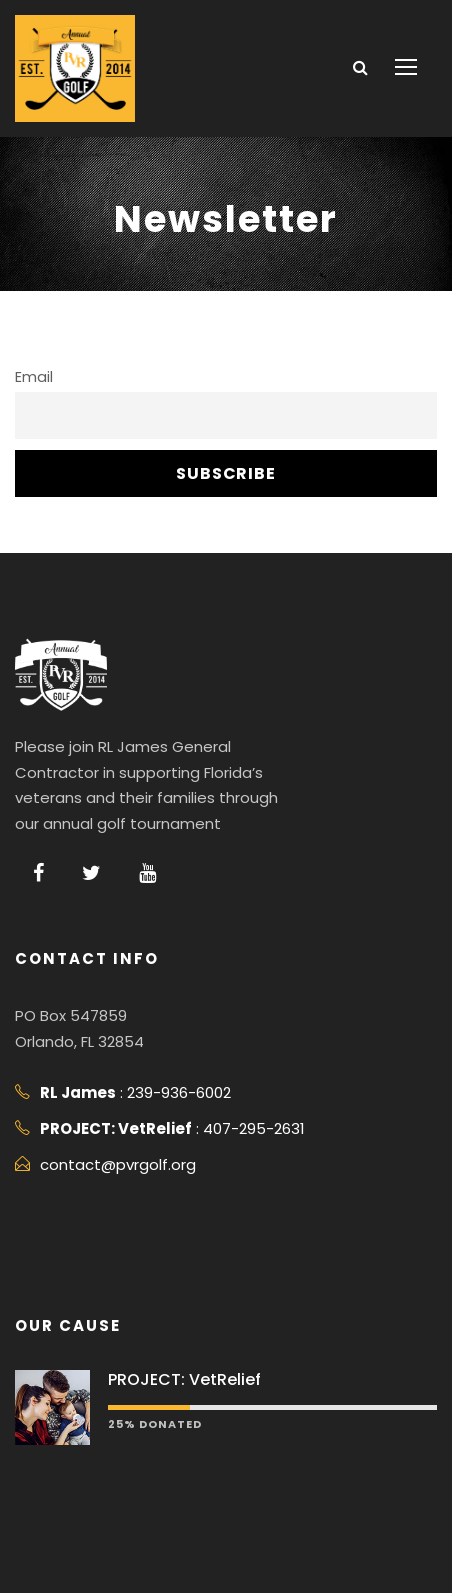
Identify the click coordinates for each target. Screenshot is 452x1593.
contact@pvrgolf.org (118, 1164)
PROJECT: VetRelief (184, 1379)
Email (34, 377)
